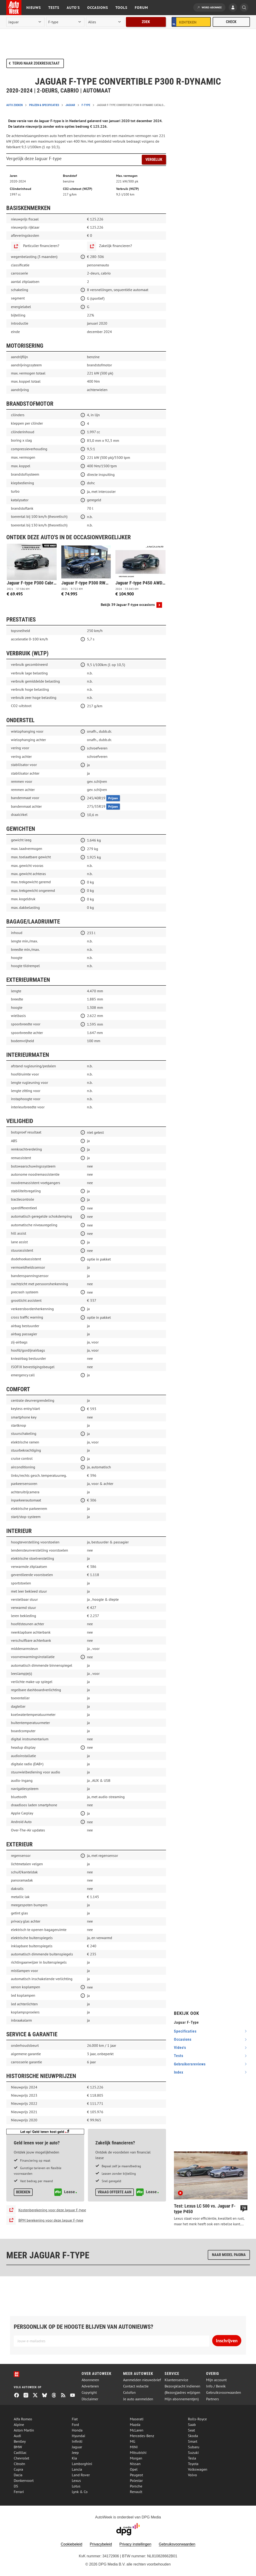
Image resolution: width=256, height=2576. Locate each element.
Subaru (193, 2447)
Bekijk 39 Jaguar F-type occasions (128, 604)
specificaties (185, 2031)
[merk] (25, 22)
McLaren (136, 2430)
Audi (17, 2435)
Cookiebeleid (71, 2544)
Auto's (73, 7)
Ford (75, 2424)
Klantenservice (176, 2380)
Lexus (76, 2480)
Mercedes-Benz (142, 2435)
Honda (77, 2430)
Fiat (75, 2419)
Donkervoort (24, 2480)
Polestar (136, 2480)
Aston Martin (24, 2430)
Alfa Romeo (23, 2419)
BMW (18, 2447)
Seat (191, 2430)
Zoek (146, 22)
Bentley (20, 2441)
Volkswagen (197, 2469)
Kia (74, 2458)
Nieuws (33, 7)
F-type (86, 105)
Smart (192, 2441)
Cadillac (20, 2452)
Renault (136, 2491)
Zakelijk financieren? (115, 245)
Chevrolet (21, 2458)
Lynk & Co (80, 2491)
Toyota (193, 2463)
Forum (141, 7)
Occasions (97, 7)
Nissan (135, 2463)
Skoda (193, 2435)
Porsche (136, 2486)
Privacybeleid (101, 2544)
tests (178, 2056)
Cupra (18, 2469)
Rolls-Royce (197, 2419)
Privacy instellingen (135, 2544)
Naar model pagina (229, 2255)
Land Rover (81, 2475)
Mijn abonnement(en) (182, 2399)
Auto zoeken (14, 105)
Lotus (76, 2486)
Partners (212, 2399)
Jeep (75, 2452)
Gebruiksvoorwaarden (223, 2392)
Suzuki (193, 2452)
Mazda (135, 2424)
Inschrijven (227, 2341)
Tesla (192, 2458)
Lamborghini (82, 2463)
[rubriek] (105, 22)
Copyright (89, 2392)
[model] (65, 22)
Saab (192, 2424)
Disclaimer (90, 2399)
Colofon (129, 2392)
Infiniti (77, 2441)
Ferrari (19, 2491)
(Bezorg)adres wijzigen (182, 2392)
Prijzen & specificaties (44, 105)
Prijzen (113, 798)
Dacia (18, 2475)
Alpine (19, 2424)
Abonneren (90, 2380)
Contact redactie (136, 2386)
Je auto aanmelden (138, 2399)
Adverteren (90, 2386)
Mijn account (216, 2380)
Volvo (192, 2475)
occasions (182, 2039)
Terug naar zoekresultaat (36, 63)
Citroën (19, 2463)
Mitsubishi (138, 2452)
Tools (121, 7)
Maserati (136, 2419)
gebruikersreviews (190, 2064)
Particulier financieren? (41, 245)
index (178, 2072)
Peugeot (136, 2475)
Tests (53, 7)
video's (180, 2047)
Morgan (136, 2458)
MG (132, 2441)
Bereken (23, 2192)
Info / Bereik (216, 2386)
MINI (134, 2447)
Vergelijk (153, 159)
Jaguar (70, 105)
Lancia (77, 2469)
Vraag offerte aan (114, 2192)
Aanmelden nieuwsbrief (142, 2380)
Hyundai (78, 2435)
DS (16, 2486)
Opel (134, 2469)
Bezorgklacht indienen (182, 2386)
